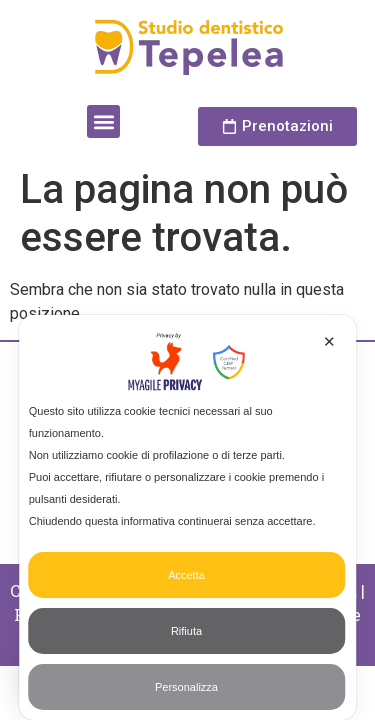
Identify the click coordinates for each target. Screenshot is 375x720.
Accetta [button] (186, 575)
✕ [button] (329, 341)
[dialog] (188, 517)
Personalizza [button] (186, 687)
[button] (103, 121)
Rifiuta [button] (186, 631)
